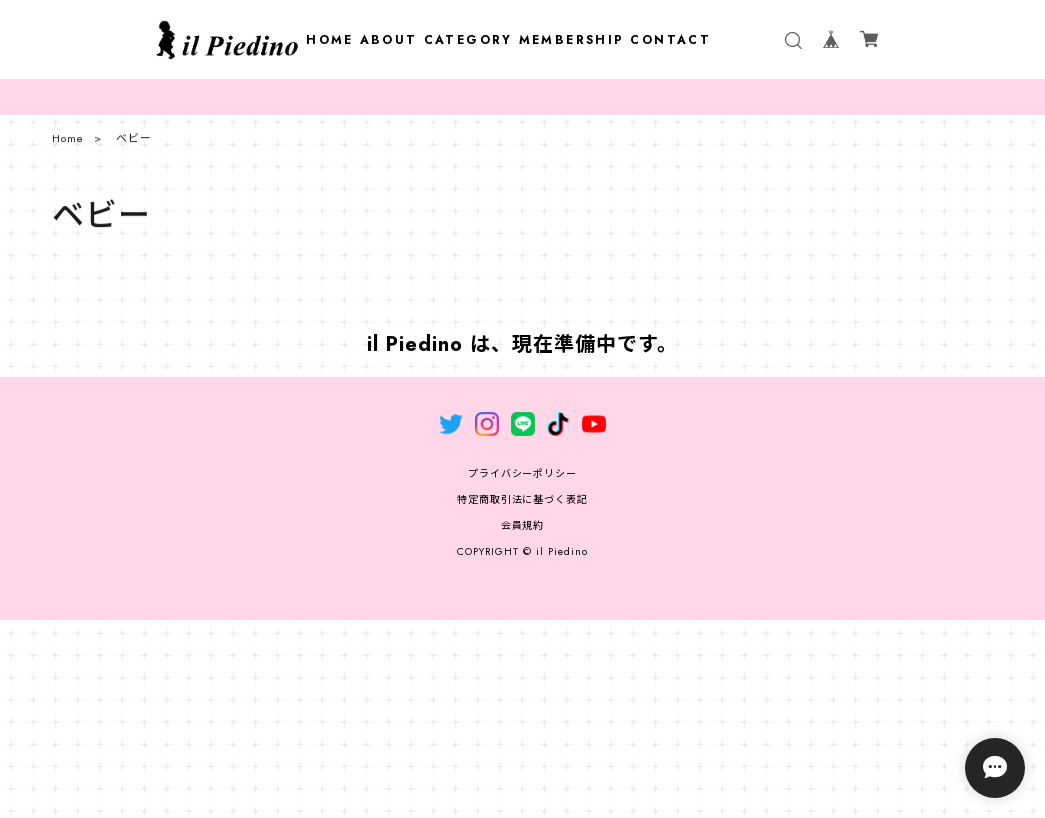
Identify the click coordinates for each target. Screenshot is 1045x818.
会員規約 (523, 525)
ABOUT (389, 40)
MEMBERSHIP (572, 40)
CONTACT (670, 40)
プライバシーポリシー (523, 473)
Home (68, 143)
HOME (330, 40)
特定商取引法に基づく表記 (523, 499)
